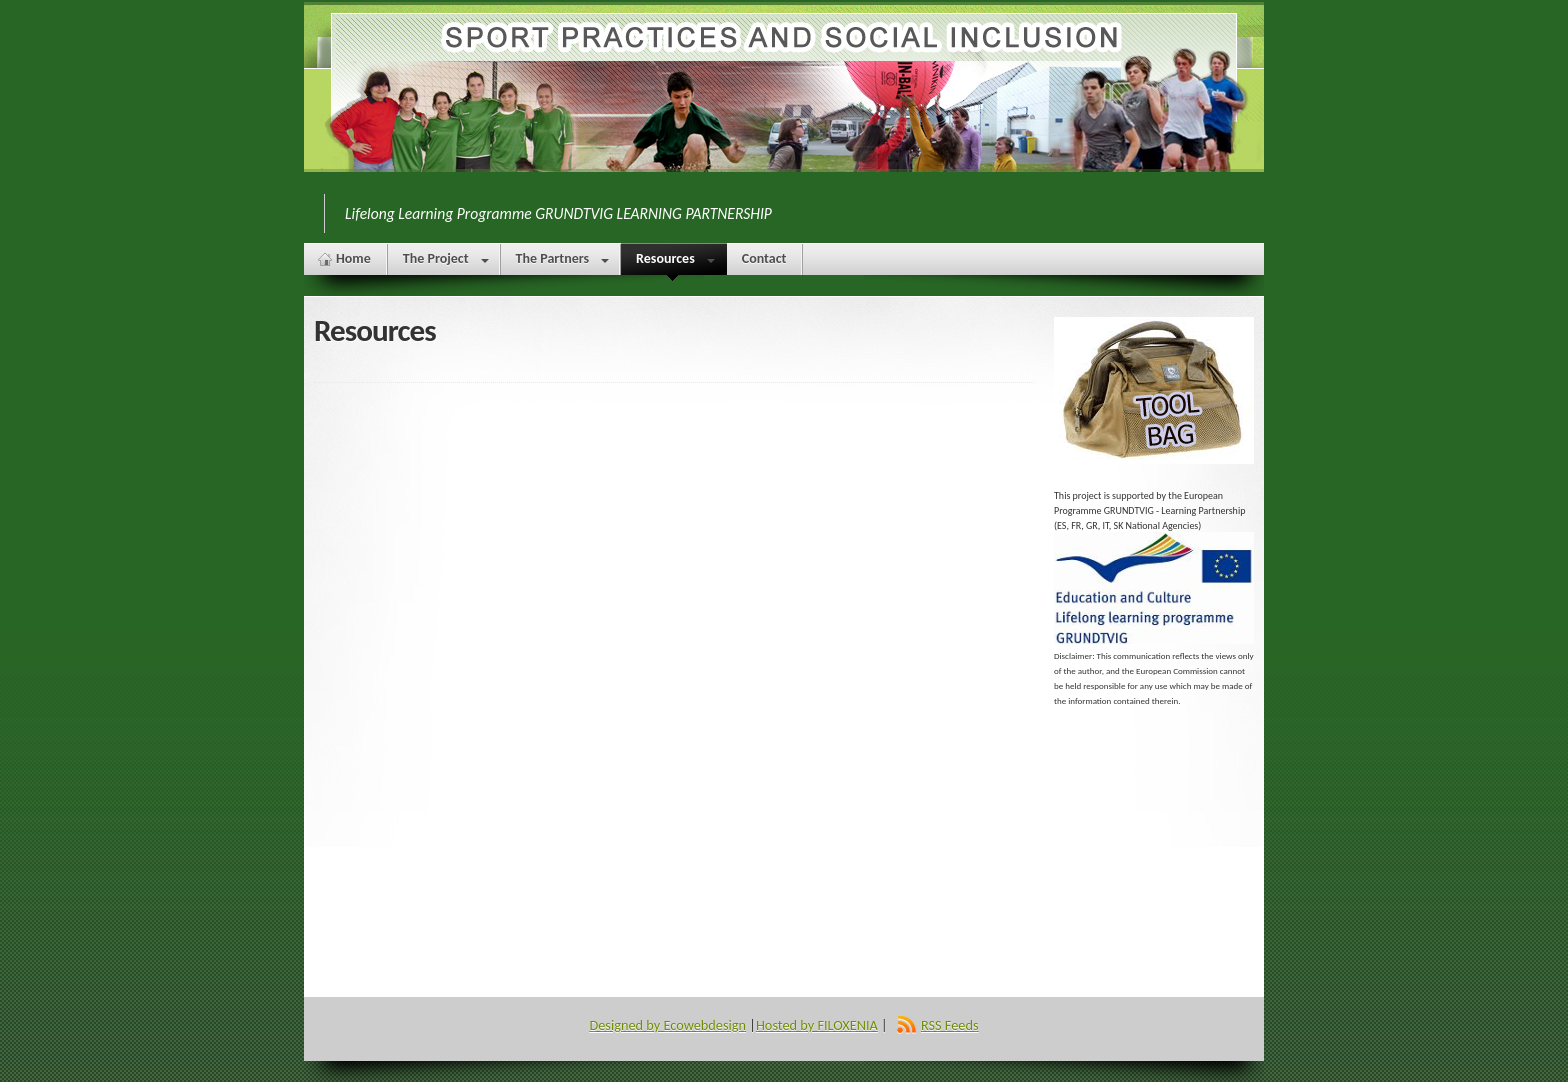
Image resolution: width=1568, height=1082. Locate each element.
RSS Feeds (950, 1025)
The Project (446, 262)
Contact (764, 258)
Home (353, 258)
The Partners (563, 262)
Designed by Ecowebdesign (667, 1025)
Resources (673, 262)
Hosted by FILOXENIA (817, 1025)
